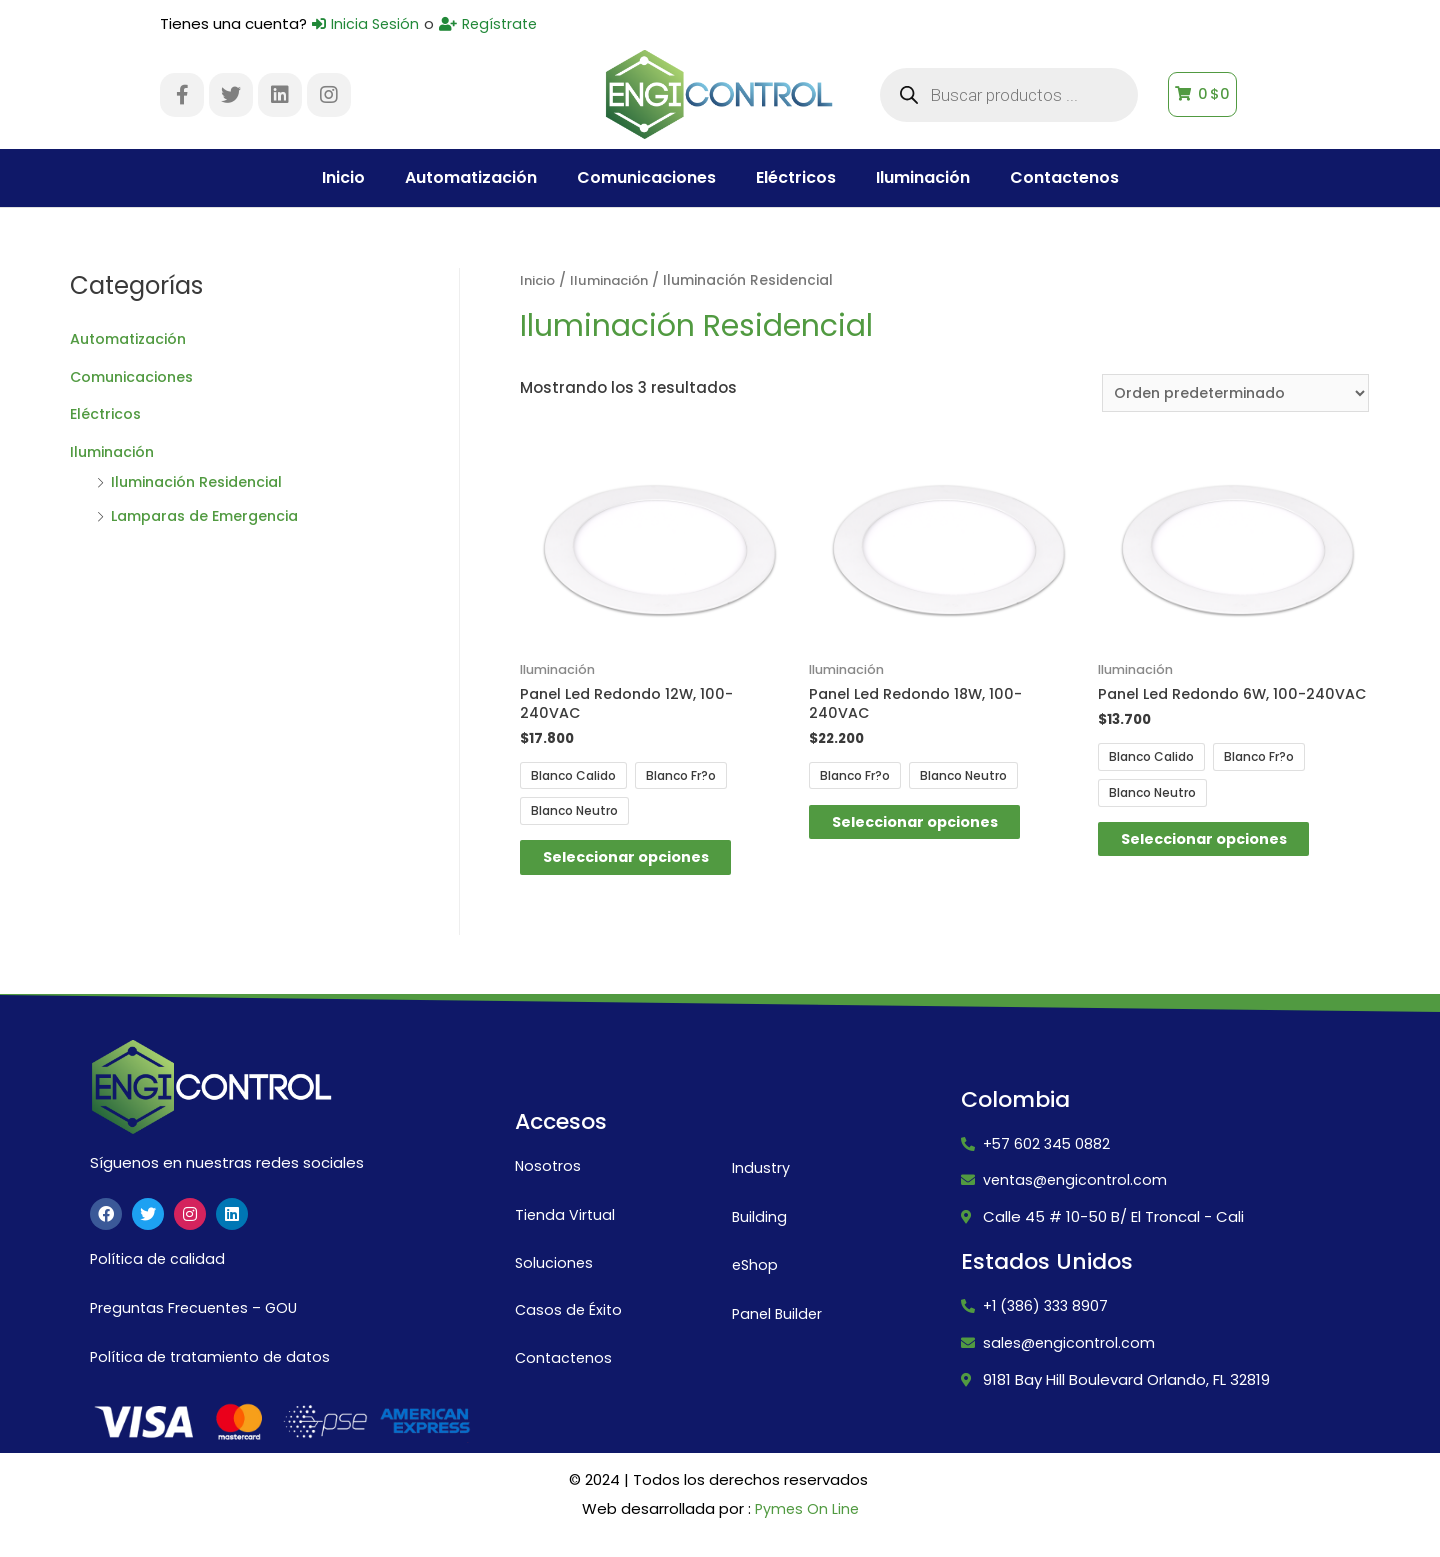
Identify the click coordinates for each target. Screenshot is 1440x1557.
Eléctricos (796, 177)
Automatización (471, 177)
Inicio (343, 177)
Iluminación (923, 177)
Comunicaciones (646, 177)
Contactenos (1064, 177)
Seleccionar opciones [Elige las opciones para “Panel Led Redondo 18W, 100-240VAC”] (936, 829)
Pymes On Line (806, 1519)
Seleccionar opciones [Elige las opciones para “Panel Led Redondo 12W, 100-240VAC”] (647, 864)
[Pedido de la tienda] (1230, 394)
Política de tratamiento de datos (214, 1366)
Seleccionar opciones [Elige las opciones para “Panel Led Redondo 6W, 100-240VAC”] (1225, 864)
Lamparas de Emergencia (212, 515)
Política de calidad (159, 1268)
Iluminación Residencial (203, 481)
